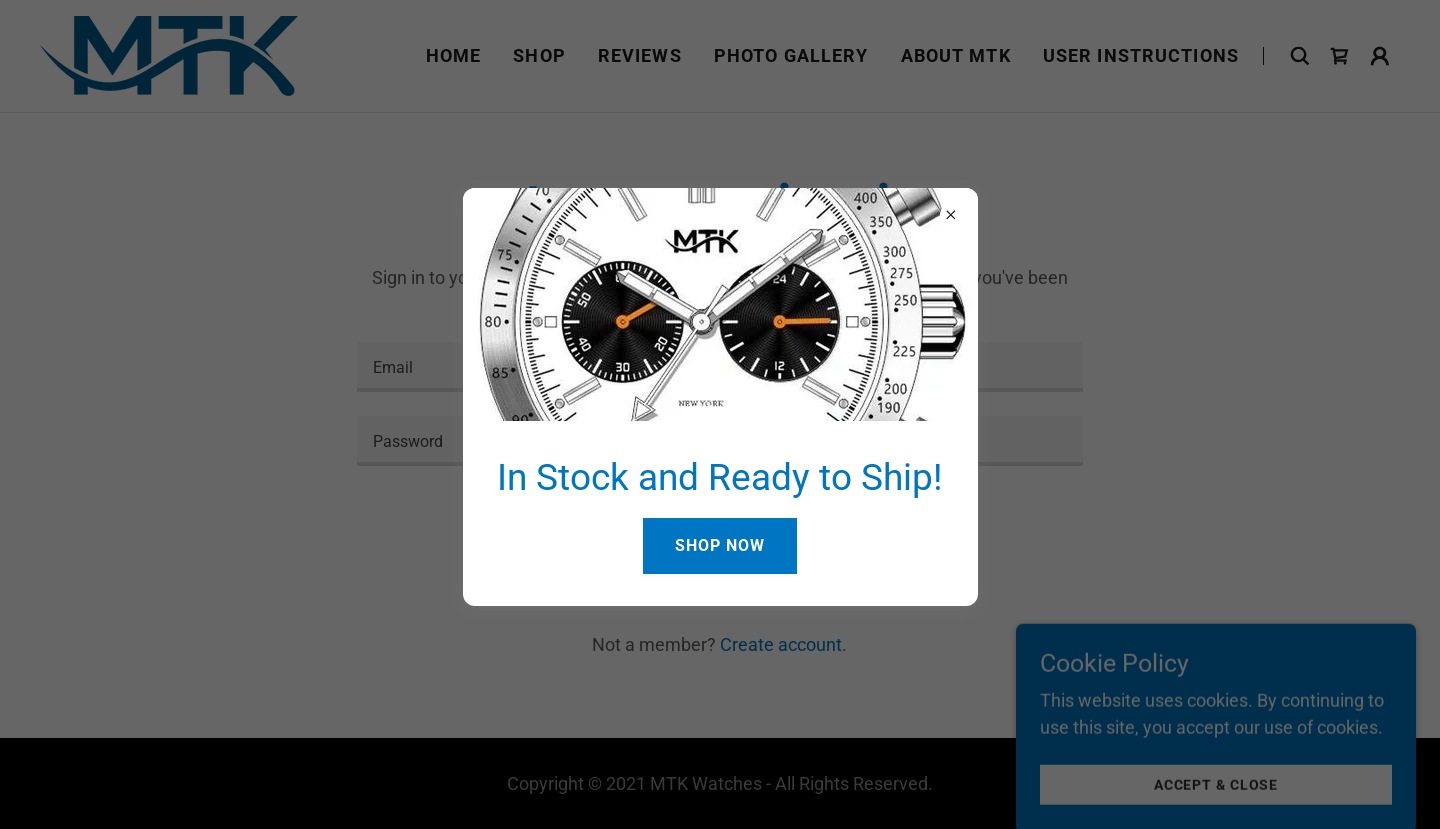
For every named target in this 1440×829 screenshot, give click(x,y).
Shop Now (720, 545)
